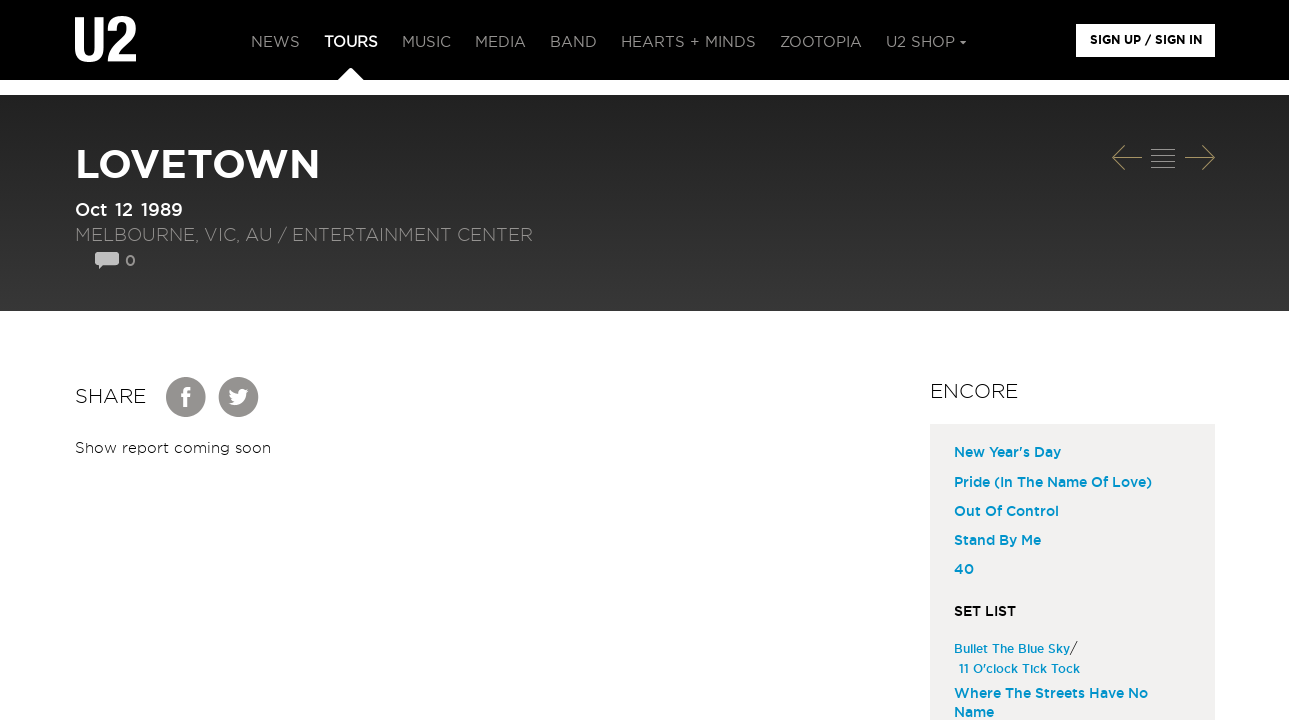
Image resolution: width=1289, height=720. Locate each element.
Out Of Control (1006, 512)
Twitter (239, 397)
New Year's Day (1007, 453)
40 (964, 570)
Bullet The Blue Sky (1014, 649)
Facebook (187, 397)
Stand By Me (997, 541)
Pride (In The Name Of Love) (1053, 483)
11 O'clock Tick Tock (1022, 669)
